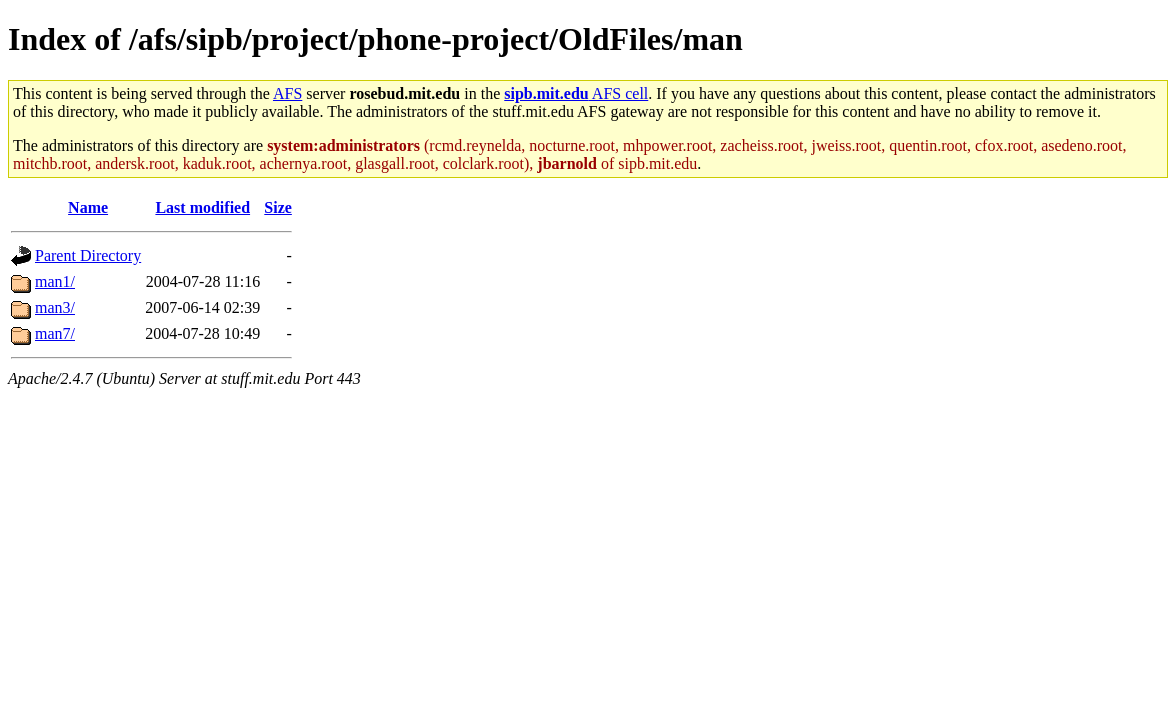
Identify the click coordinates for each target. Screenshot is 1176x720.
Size (278, 207)
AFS (287, 93)
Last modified (202, 207)
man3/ (55, 307)
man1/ (55, 281)
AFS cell (576, 93)
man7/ (55, 333)
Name (88, 207)
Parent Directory (88, 255)
